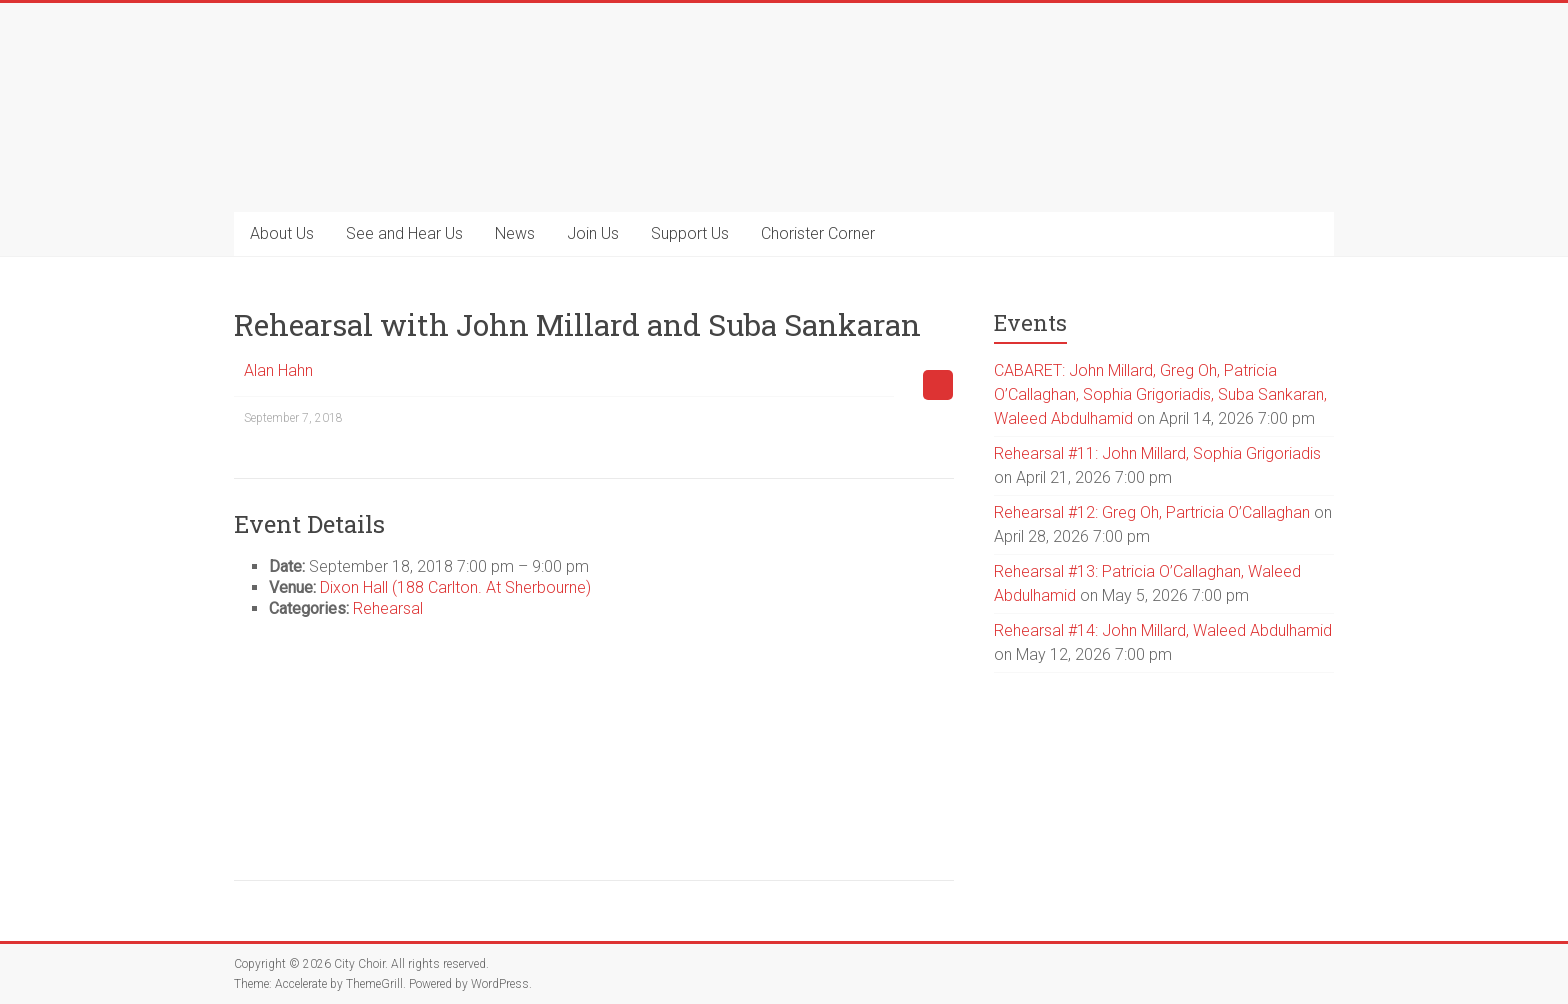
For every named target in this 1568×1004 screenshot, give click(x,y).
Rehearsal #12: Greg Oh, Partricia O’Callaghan (1152, 512)
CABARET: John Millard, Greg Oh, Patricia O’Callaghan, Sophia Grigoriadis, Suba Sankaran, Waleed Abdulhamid (1160, 394)
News (515, 233)
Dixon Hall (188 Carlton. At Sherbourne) (455, 587)
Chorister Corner (818, 233)
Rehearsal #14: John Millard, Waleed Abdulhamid (1163, 630)
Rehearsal (388, 608)
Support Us (690, 233)
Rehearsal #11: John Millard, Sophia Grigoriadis (1157, 453)
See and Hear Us (404, 233)
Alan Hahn (278, 370)
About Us (282, 233)
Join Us (593, 233)
